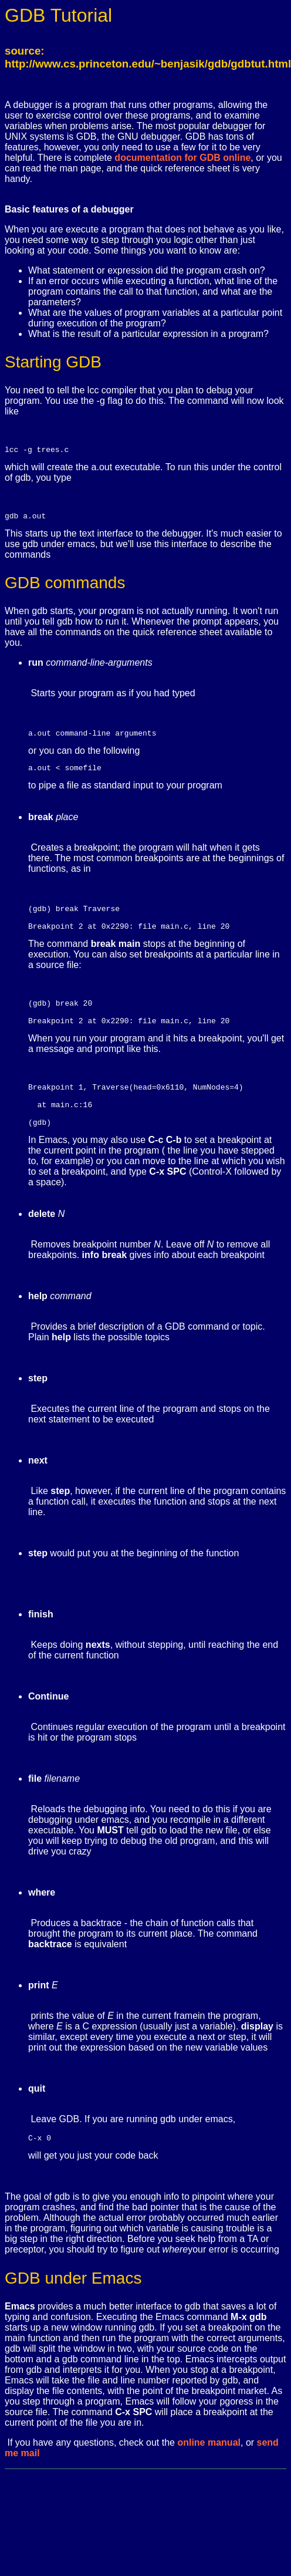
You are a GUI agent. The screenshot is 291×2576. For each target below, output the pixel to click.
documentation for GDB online (182, 158)
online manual (209, 2471)
